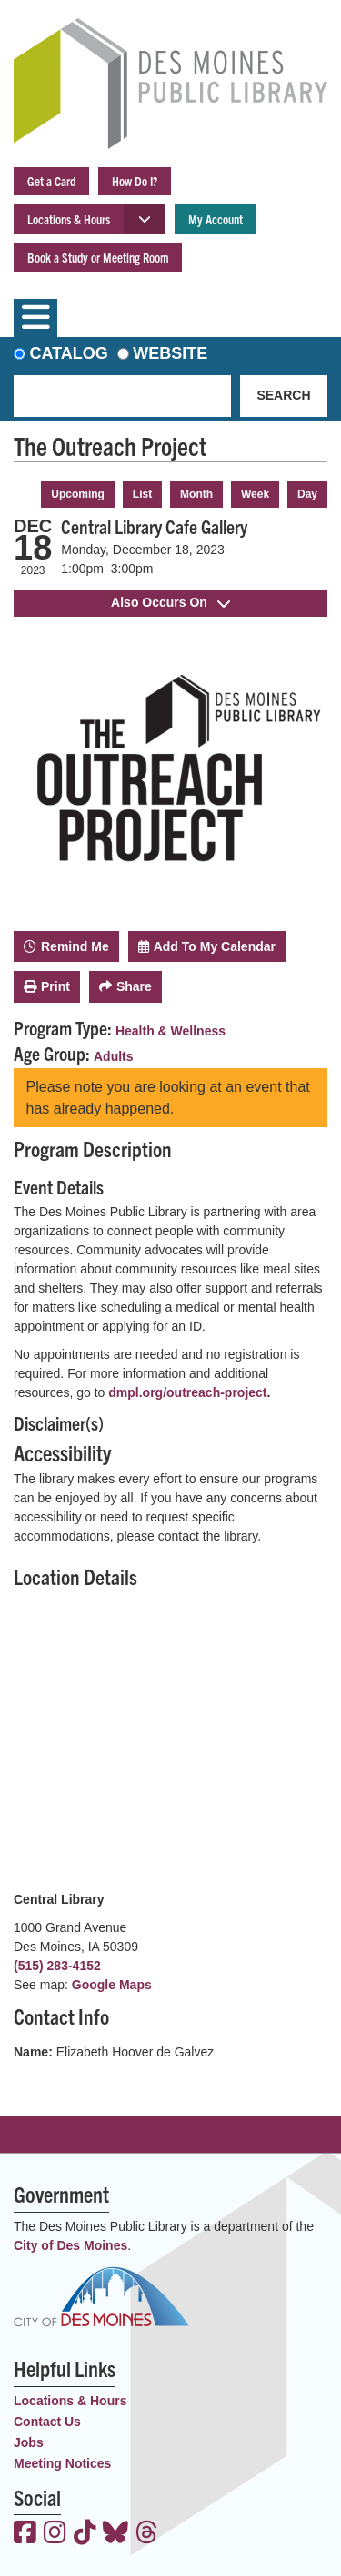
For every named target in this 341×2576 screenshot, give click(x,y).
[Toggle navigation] (35, 318)
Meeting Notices (62, 2463)
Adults (114, 1056)
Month (196, 494)
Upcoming (78, 494)
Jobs (29, 2442)
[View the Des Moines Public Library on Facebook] (25, 2534)
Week (255, 494)
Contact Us (47, 2421)
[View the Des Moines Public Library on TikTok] (85, 2534)
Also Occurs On (170, 602)
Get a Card (51, 181)
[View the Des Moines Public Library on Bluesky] (115, 2534)
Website (170, 353)
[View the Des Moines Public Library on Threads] (146, 2534)
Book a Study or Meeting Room (97, 257)
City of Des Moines (70, 2245)
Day (307, 494)
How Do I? (134, 181)
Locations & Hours (68, 219)
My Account (215, 219)
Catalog (69, 353)
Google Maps (112, 1984)
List (142, 494)
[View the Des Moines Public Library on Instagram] (55, 2534)
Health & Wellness (170, 1031)
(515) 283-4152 (57, 1965)
